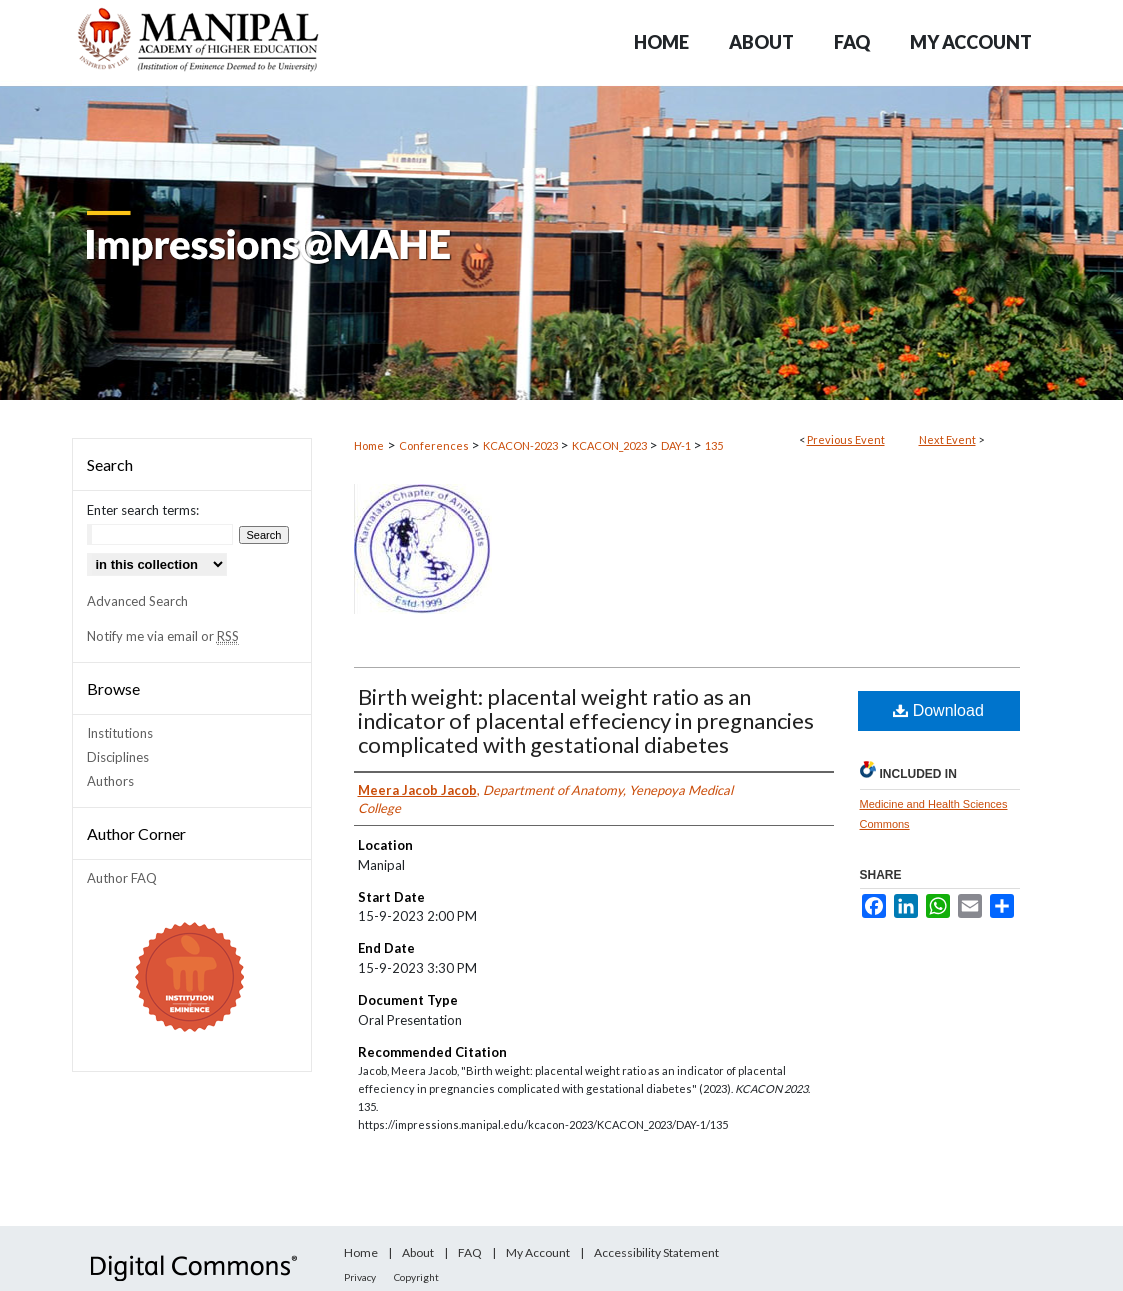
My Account (538, 1252)
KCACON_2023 (610, 445)
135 (714, 445)
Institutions (120, 733)
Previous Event (846, 439)
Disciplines (118, 757)
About (418, 1252)
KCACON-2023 (521, 445)
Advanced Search (137, 601)
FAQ (470, 1252)
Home (369, 445)
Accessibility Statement (656, 1252)
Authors (110, 781)
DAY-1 (677, 445)
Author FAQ (122, 878)
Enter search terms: (143, 510)
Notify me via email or (163, 636)
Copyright (416, 1277)
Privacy (360, 1277)
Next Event (947, 439)
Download (938, 710)
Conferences (435, 445)
